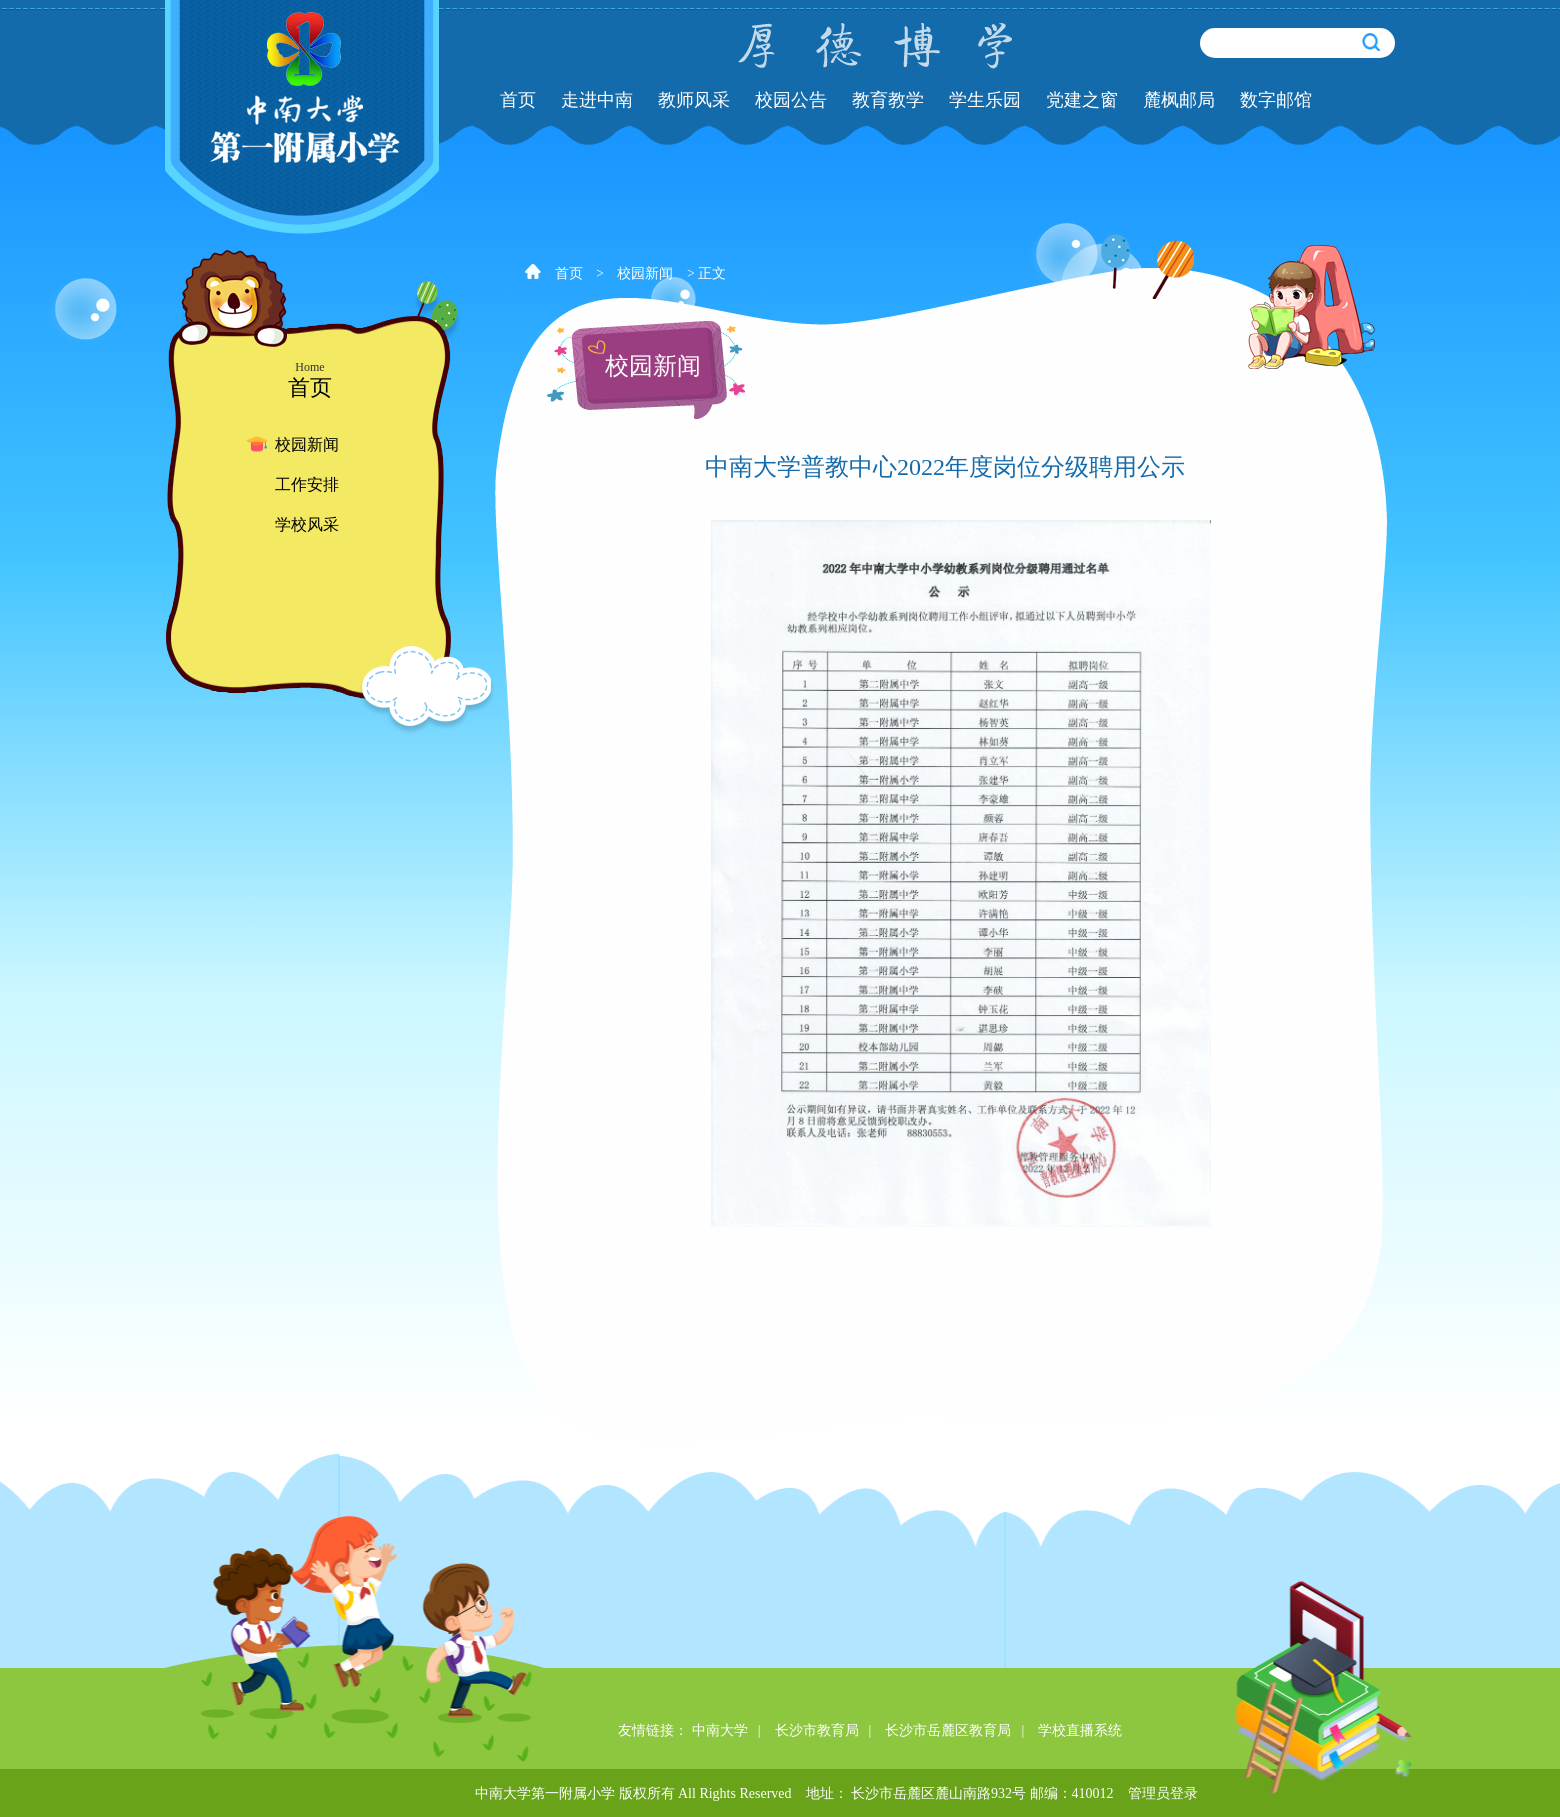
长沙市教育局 (817, 1730)
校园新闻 (307, 444)
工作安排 (307, 484)
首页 (569, 273)
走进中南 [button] (597, 100)
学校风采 (307, 524)
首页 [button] (518, 100)
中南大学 (720, 1730)
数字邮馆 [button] (1276, 100)
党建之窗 (1082, 100)
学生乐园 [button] (985, 100)
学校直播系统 (1080, 1730)
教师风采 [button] (694, 100)
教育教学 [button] (888, 100)
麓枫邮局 (1179, 100)
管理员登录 (1163, 1793)
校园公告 (791, 100)
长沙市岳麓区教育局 (948, 1730)
